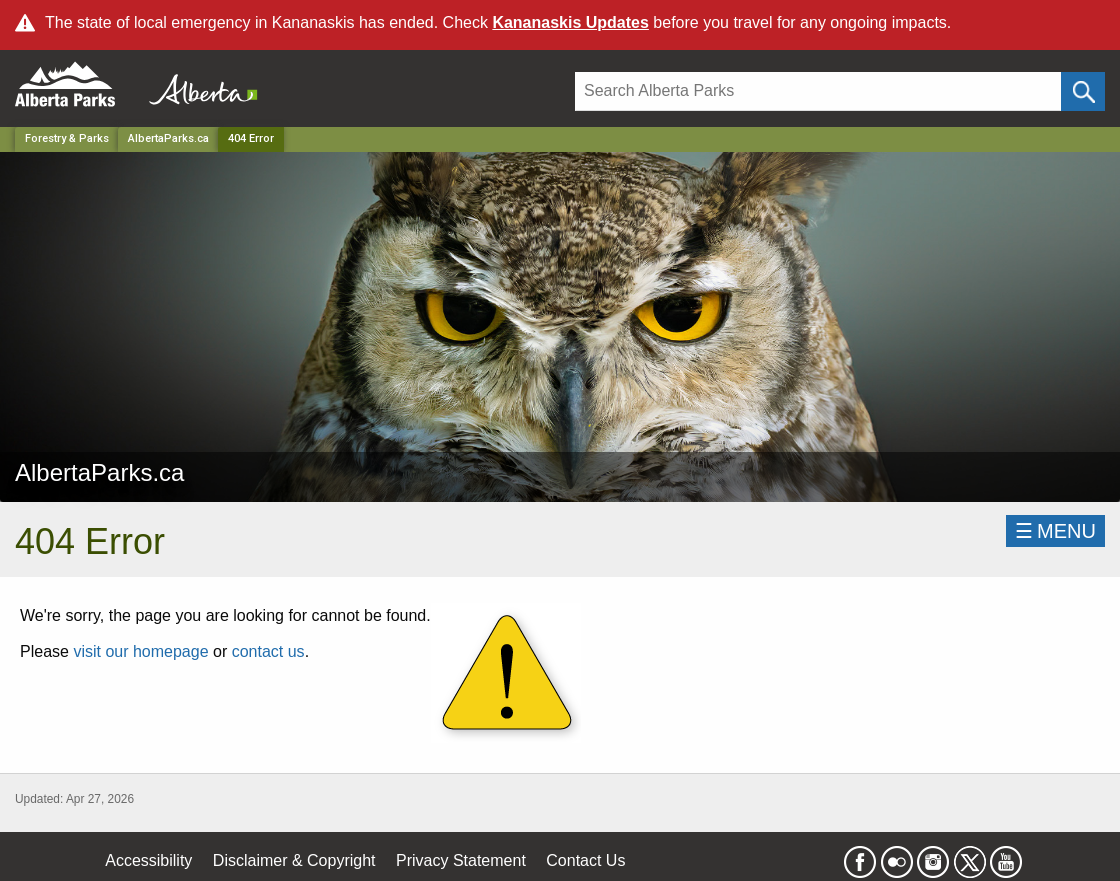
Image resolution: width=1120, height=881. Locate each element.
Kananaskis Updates (570, 22)
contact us (268, 651)
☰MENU (1055, 531)
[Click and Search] (1083, 91)
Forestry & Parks (67, 138)
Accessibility (148, 860)
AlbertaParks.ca (168, 138)
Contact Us (585, 860)
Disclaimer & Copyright (294, 860)
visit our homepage (140, 651)
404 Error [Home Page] (251, 138)
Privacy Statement (461, 860)
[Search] (818, 91)
